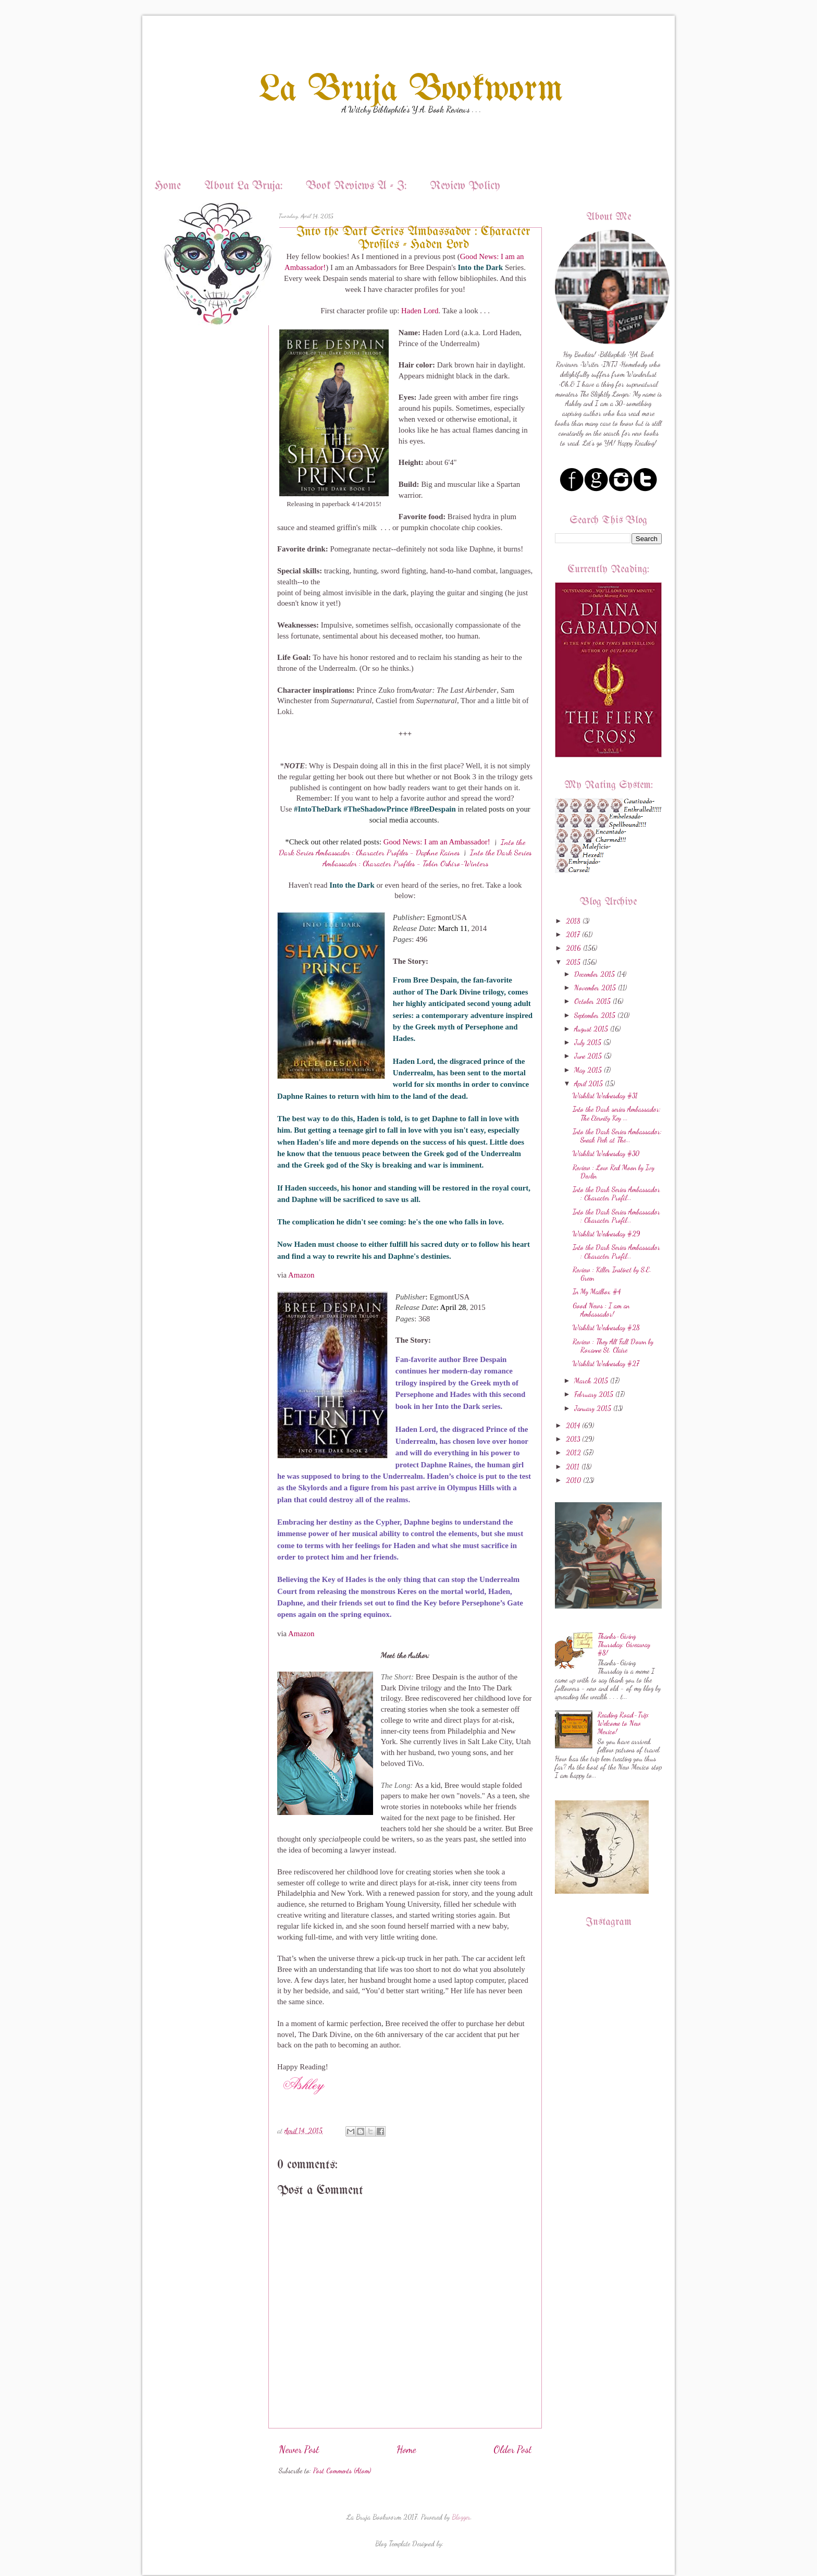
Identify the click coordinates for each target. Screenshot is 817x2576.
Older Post (512, 2449)
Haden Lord (419, 310)
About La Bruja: (243, 186)
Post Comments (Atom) (342, 2471)
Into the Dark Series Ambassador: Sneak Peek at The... (617, 1135)
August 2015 (591, 1029)
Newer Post (299, 2449)
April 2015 (588, 1084)
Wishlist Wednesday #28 (606, 1327)
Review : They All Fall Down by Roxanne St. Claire (613, 1346)
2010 (573, 1480)
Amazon (301, 1275)
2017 (573, 934)
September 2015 (594, 1015)
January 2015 (592, 1408)
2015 (573, 962)
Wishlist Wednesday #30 (606, 1153)
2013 (573, 1439)
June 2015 (588, 1056)
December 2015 (594, 974)
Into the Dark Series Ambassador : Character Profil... (616, 1193)
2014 (573, 1425)
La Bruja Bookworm (411, 90)
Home (167, 186)
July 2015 (587, 1042)
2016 (573, 948)
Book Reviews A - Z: (356, 186)
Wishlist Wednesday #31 (605, 1095)
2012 (573, 1453)
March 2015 (591, 1381)
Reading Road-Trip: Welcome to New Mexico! (623, 1723)
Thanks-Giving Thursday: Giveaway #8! (624, 1644)
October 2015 (592, 1001)
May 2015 (588, 1070)
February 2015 (593, 1394)
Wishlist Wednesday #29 (606, 1234)
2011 (572, 1467)
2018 (573, 921)
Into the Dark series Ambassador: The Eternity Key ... (617, 1113)
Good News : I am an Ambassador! (601, 1310)
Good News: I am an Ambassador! (436, 842)
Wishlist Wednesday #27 (606, 1363)
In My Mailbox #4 (597, 1291)
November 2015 (595, 988)
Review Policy (465, 186)
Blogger (461, 2517)
